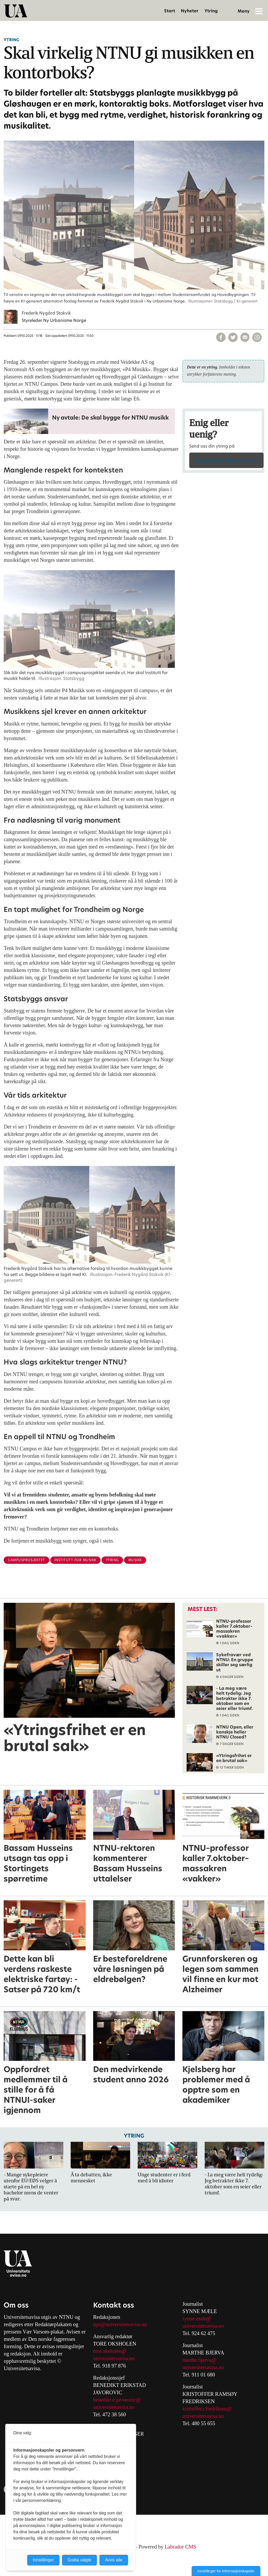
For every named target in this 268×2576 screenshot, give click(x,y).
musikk (135, 1560)
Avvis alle (113, 2560)
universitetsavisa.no (114, 2358)
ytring (112, 1560)
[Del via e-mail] (245, 337)
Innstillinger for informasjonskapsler (226, 2571)
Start (169, 11)
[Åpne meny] (259, 11)
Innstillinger (43, 2560)
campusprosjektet (26, 1560)
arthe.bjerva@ (201, 2360)
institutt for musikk (75, 1560)
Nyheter (189, 11)
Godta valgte (79, 2560)
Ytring (211, 11)
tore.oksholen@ (109, 2351)
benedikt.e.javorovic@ (117, 2400)
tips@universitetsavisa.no (226, 460)
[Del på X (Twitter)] (233, 337)
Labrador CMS (180, 2547)
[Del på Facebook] (221, 337)
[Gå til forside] (15, 11)
